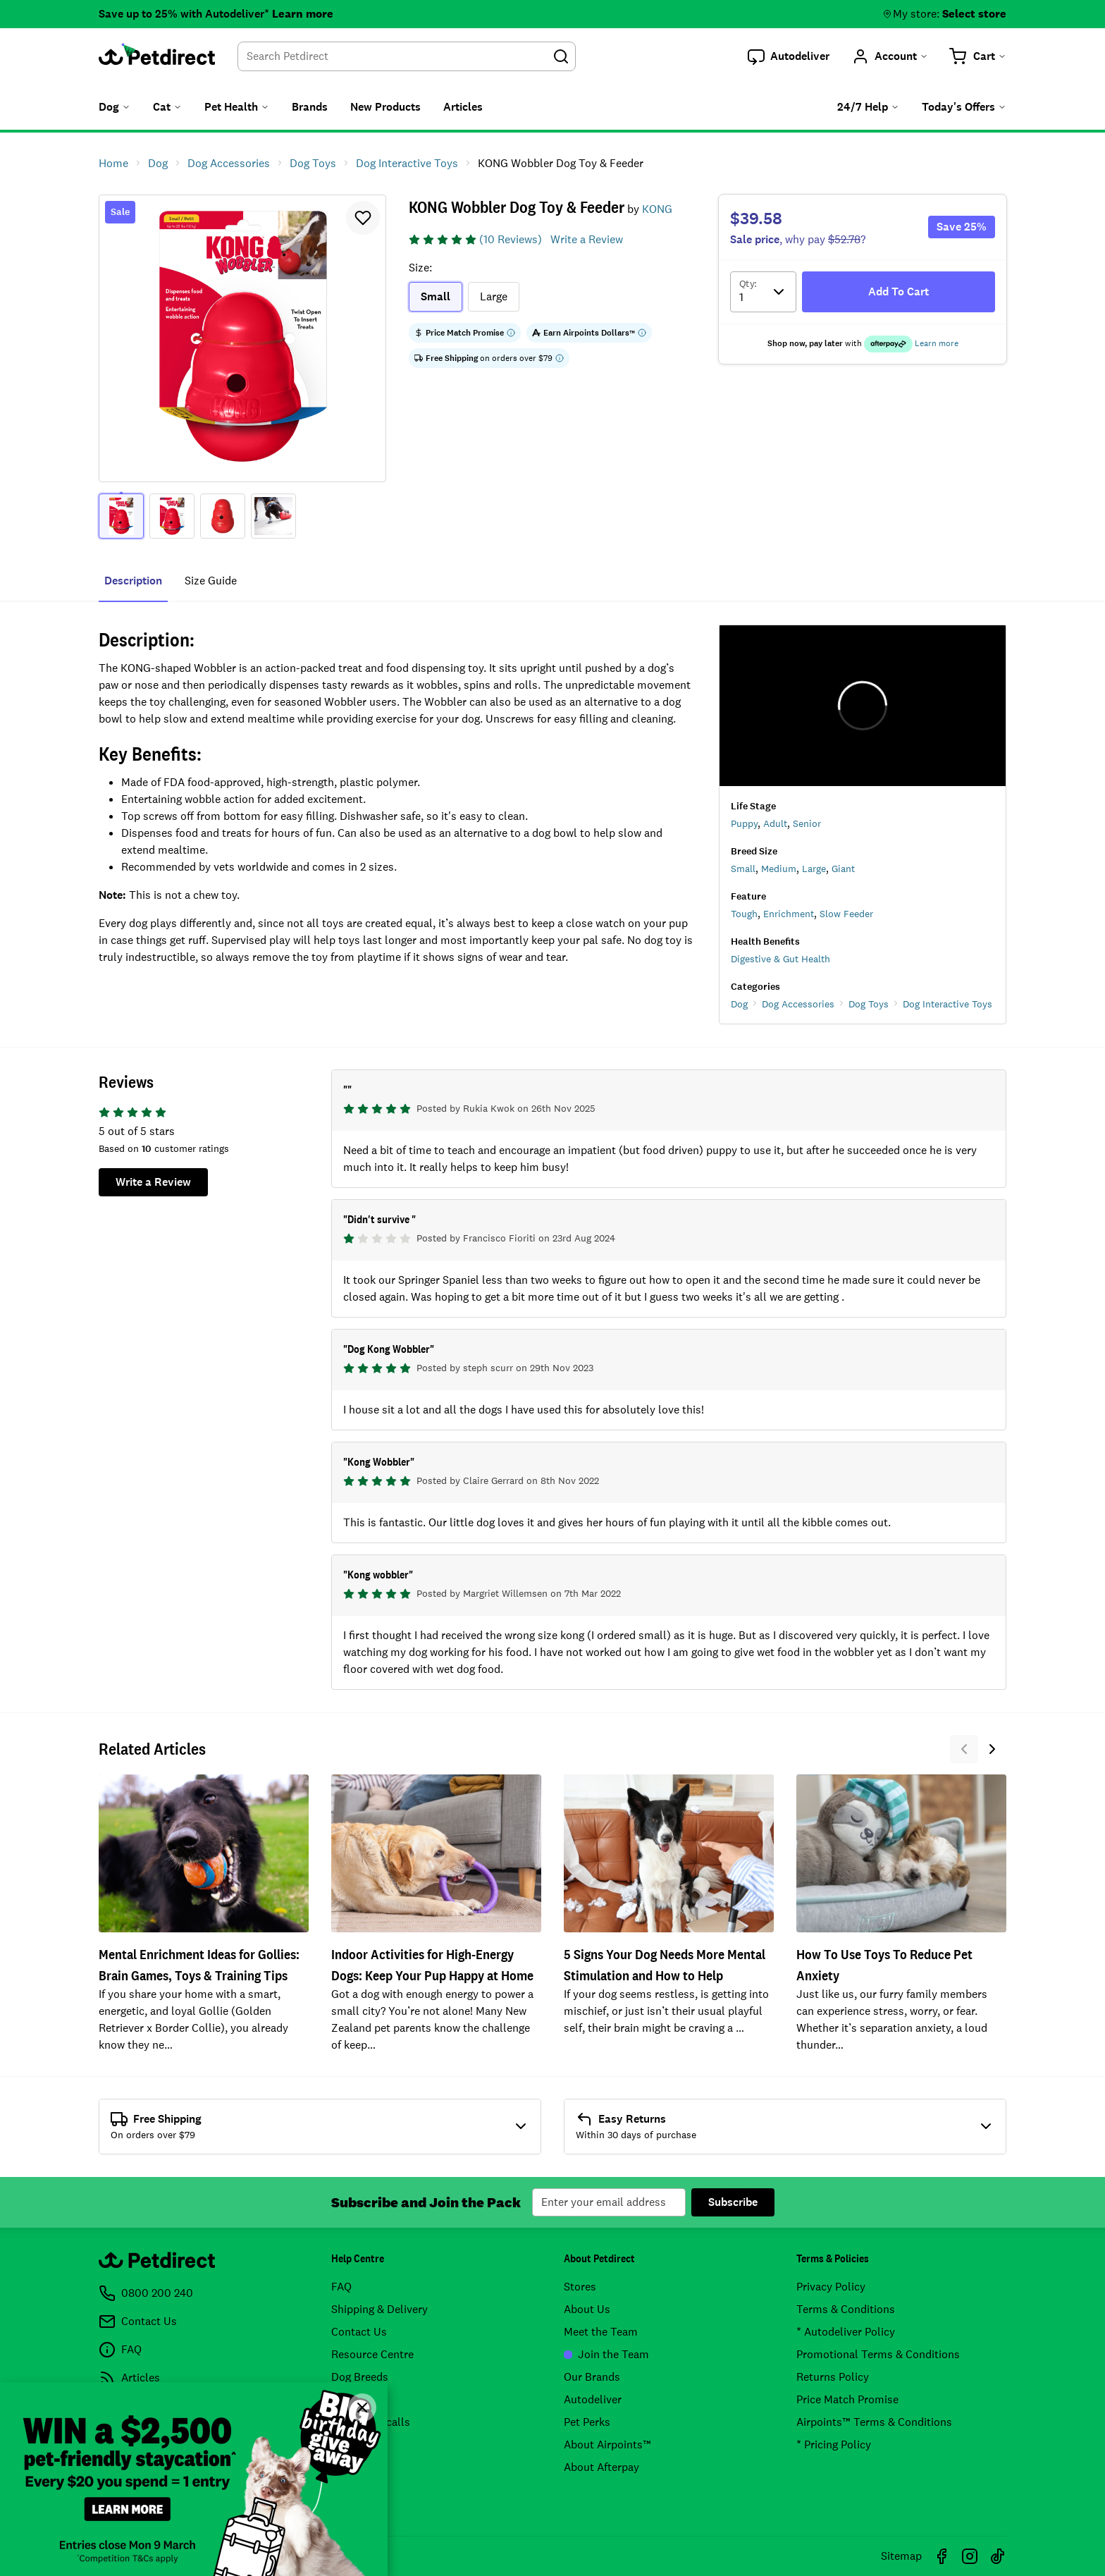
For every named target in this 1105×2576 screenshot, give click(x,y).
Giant (843, 868)
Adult (775, 823)
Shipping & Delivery (379, 2309)
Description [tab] (133, 580)
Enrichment (788, 913)
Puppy (744, 823)
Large (814, 868)
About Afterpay (601, 2467)
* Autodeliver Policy (845, 2331)
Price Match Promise (847, 2399)
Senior (807, 823)
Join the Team (606, 2354)
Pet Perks (587, 2422)
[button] (788, 56)
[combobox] (406, 56)
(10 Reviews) (510, 239)
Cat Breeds (358, 2399)
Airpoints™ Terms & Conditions (874, 2422)
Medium (778, 868)
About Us (587, 2309)
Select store (974, 13)
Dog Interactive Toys (947, 1004)
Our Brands (592, 2376)
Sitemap (901, 2556)
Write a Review (586, 239)
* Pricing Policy (833, 2444)
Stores (580, 2286)
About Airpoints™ (607, 2444)
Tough (744, 913)
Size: (420, 267)
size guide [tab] (211, 580)
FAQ (341, 2286)
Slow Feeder (846, 913)
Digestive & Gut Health (780, 958)
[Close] (362, 2407)
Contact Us (359, 2331)
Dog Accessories (798, 1004)
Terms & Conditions (845, 2309)
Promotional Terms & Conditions (878, 2354)
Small (743, 868)
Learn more (302, 13)
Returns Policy (832, 2376)
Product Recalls (370, 2422)
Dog (739, 1004)
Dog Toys (868, 1004)
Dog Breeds (359, 2376)
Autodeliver (593, 2399)
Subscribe (733, 2202)
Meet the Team (601, 2331)
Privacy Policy (830, 2286)
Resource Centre (372, 2354)
